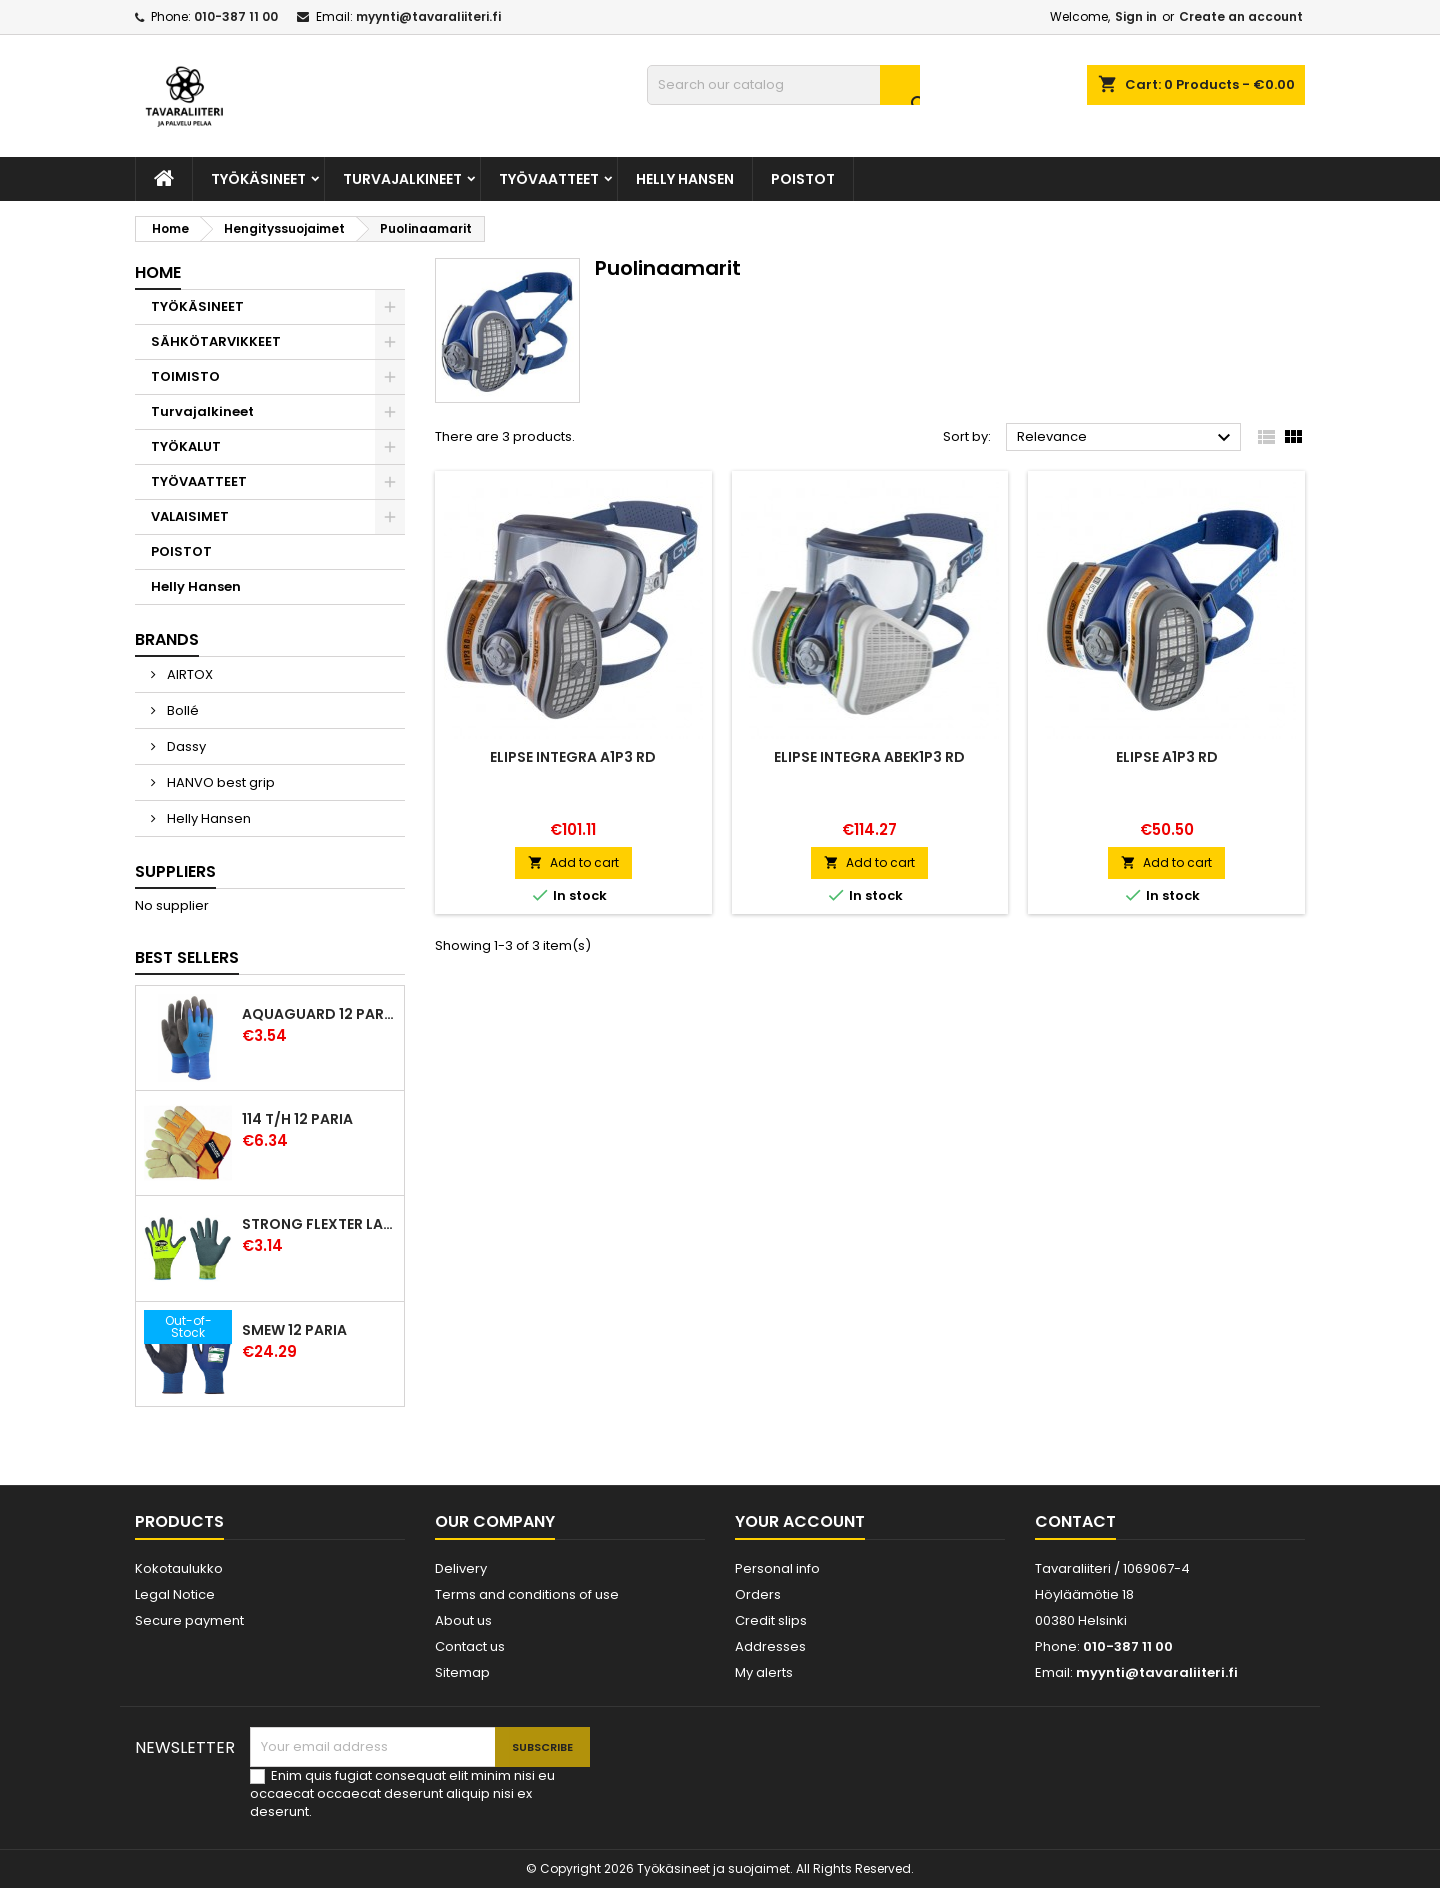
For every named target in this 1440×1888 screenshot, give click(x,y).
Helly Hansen (685, 179)
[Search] (783, 85)
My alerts (764, 1672)
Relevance (1126, 438)
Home (158, 272)
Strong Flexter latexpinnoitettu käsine (319, 1224)
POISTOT (803, 179)
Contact (1075, 1521)
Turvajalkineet (402, 179)
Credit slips (771, 1620)
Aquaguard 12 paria (319, 1014)
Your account (800, 1521)
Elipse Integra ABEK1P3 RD (869, 757)
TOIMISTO (185, 376)
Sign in (1136, 16)
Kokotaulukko (179, 1568)
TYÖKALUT (186, 446)
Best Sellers (187, 957)
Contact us (470, 1646)
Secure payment (189, 1620)
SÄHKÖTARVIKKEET (216, 341)
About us (463, 1620)
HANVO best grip (219, 782)
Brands (167, 639)
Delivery (461, 1568)
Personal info (777, 1568)
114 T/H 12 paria (297, 1119)
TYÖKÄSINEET (258, 179)
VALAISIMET (190, 516)
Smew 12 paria (294, 1330)
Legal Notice (175, 1594)
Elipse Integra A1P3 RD (573, 757)
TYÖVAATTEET (549, 179)
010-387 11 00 (236, 16)
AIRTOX (188, 674)
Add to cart (573, 862)
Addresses (770, 1646)
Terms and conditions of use (527, 1594)
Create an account (1241, 16)
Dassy (185, 746)
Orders (758, 1594)
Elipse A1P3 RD (1167, 757)
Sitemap (462, 1672)
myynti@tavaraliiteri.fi (428, 16)
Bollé (181, 710)
